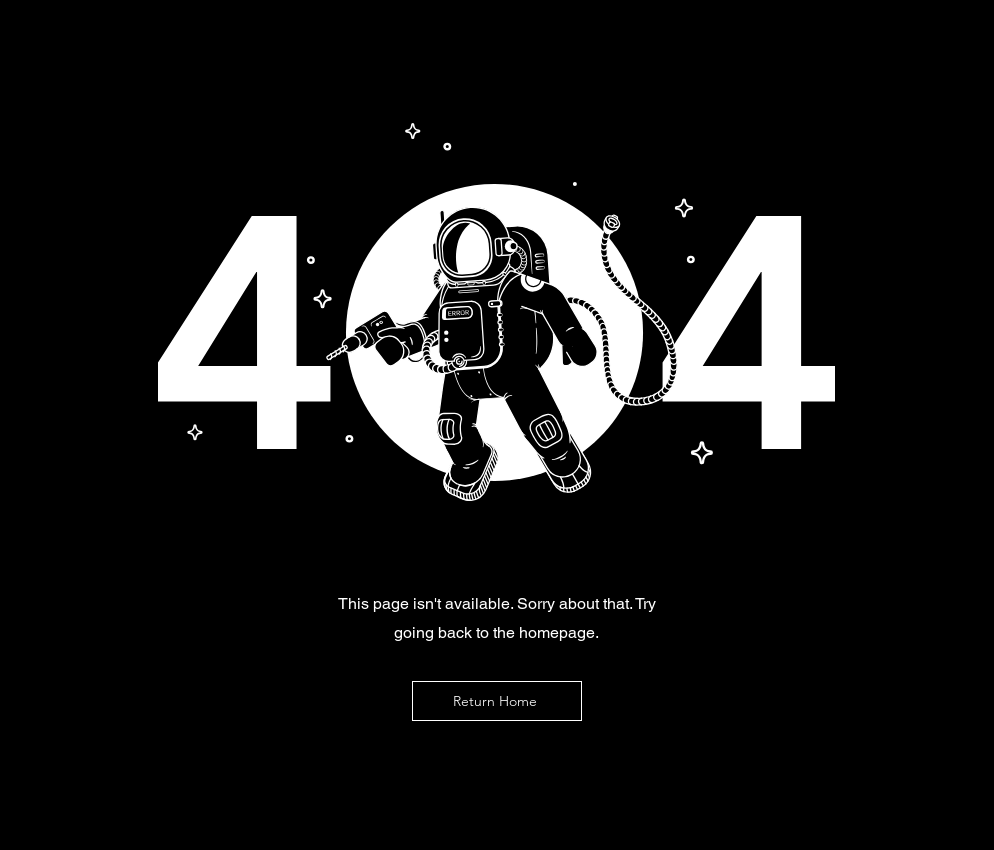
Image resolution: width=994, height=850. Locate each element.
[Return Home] (497, 701)
